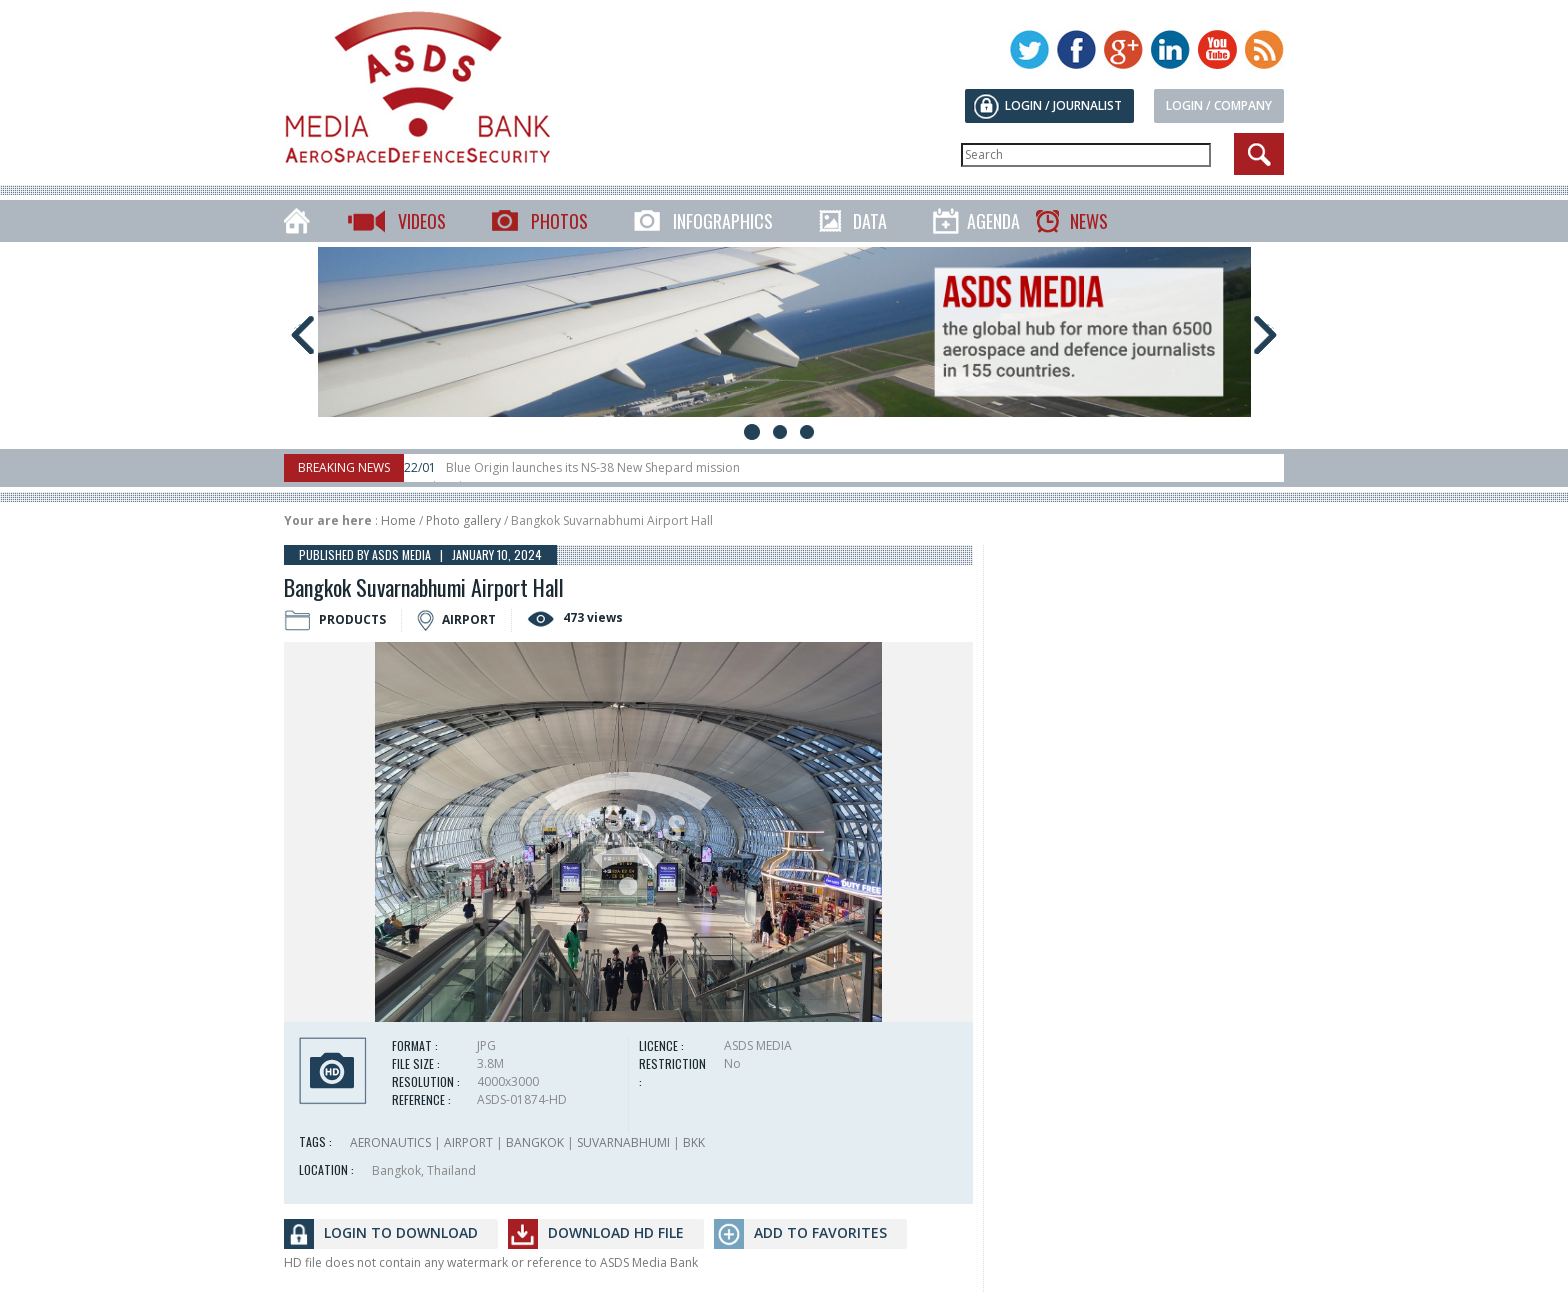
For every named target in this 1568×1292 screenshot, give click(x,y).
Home (398, 520)
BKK (694, 1142)
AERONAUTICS (390, 1142)
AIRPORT (468, 1142)
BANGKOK (535, 1142)
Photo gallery (463, 520)
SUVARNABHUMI (623, 1142)
